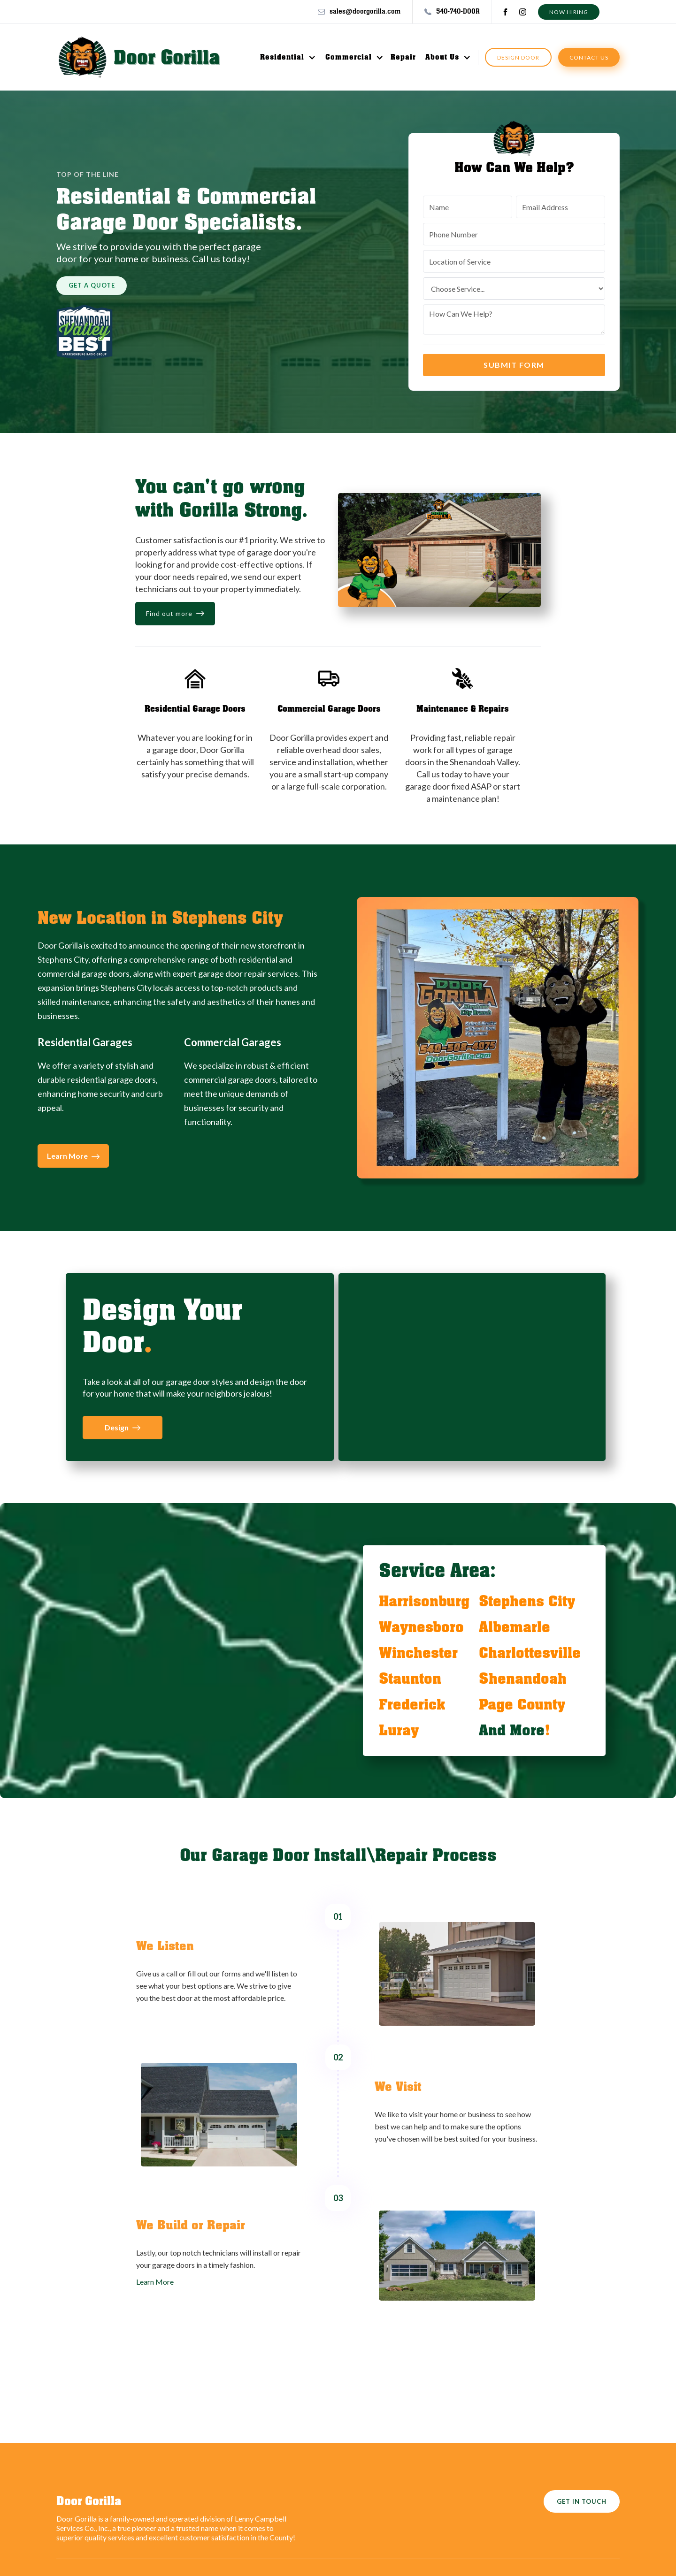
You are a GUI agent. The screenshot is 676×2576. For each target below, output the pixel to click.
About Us (442, 57)
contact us (588, 57)
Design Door (518, 57)
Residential (282, 57)
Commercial (348, 57)
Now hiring (568, 11)
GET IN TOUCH (582, 2501)
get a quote (92, 285)
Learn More (155, 2281)
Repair (403, 57)
